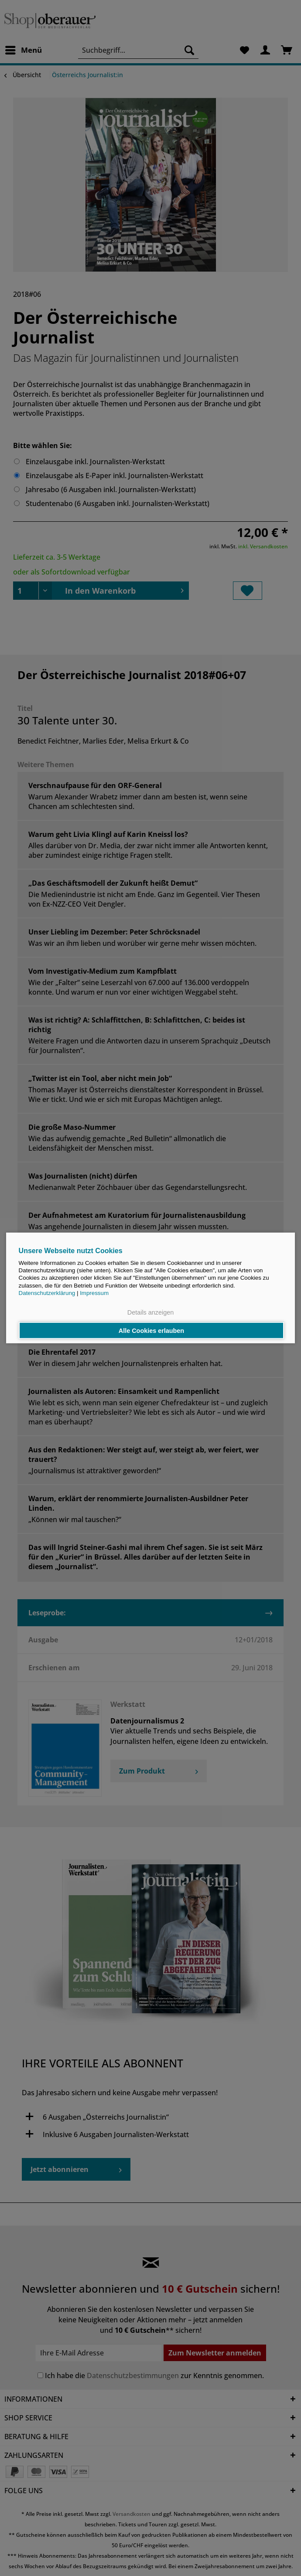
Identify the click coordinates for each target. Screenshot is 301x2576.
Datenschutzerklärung (47, 1293)
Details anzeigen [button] (150, 1312)
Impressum (94, 1293)
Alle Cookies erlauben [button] (151, 1330)
